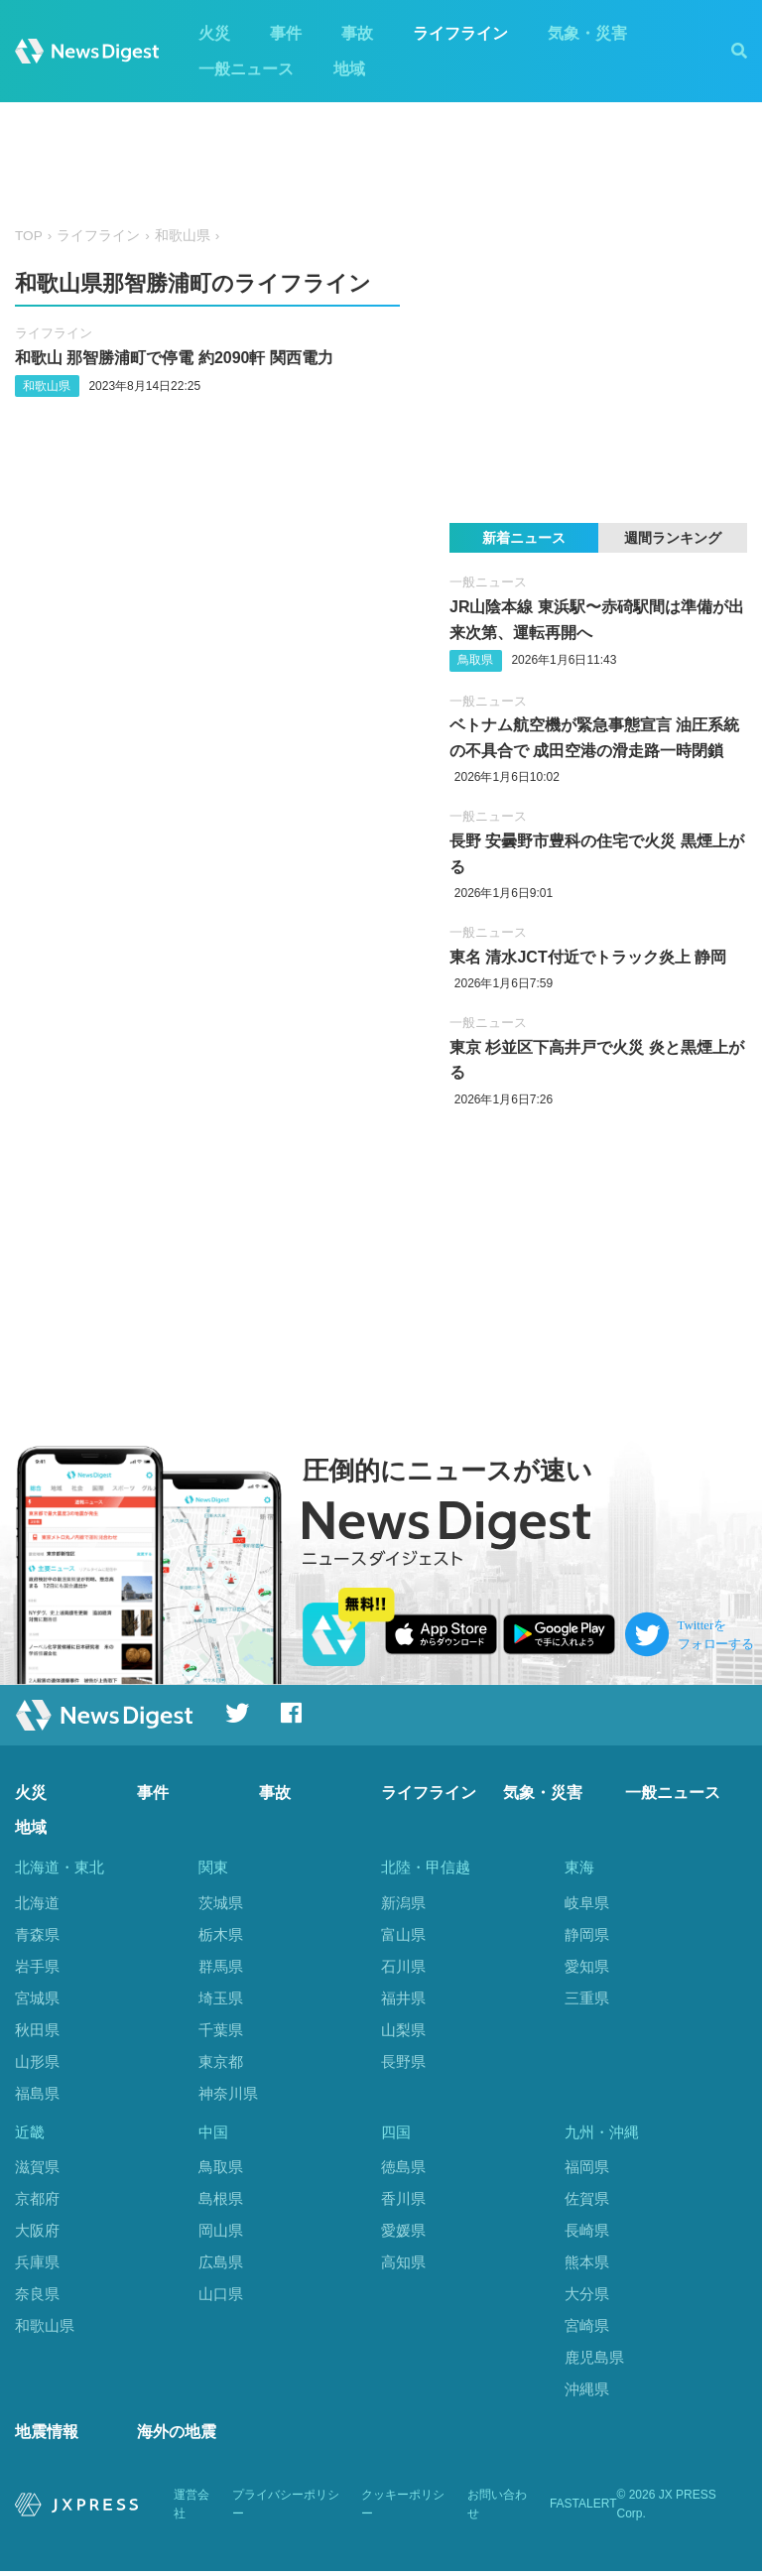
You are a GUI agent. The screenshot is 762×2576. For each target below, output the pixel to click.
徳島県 (403, 2169)
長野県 (403, 2061)
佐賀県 (587, 2201)
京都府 (37, 2201)
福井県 (403, 1998)
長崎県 (587, 2233)
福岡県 (587, 2169)
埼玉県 (220, 1998)
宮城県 (37, 1998)
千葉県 (220, 2029)
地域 (349, 69)
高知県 (403, 2264)
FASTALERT (583, 2508)
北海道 (37, 1902)
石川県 (403, 1966)
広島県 (220, 2264)
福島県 (37, 2093)
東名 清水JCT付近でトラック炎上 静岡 (587, 957)
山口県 (220, 2296)
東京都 (220, 2061)
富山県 (403, 1934)
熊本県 (587, 2264)
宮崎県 (587, 2328)
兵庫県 (37, 2264)
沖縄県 (587, 2391)
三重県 (587, 1998)
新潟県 (403, 1902)
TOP (29, 235)
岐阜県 (587, 1902)
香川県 (403, 2201)
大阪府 (37, 2233)
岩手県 (37, 1966)
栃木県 (220, 1934)
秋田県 (37, 2029)
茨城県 (220, 1902)
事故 (357, 33)
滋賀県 (37, 2169)
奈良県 (37, 2296)
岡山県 (220, 2233)
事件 (286, 33)
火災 (214, 33)
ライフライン (460, 33)
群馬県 (220, 1966)
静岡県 (587, 1934)
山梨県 (403, 2029)
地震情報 (46, 2436)
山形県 (37, 2061)
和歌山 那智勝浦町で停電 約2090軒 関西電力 (174, 357)
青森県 (37, 1934)
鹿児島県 (594, 2359)
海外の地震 (176, 2436)
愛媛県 (403, 2233)
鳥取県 (475, 660)
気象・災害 (587, 33)
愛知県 (587, 1966)
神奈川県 (228, 2093)
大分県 (587, 2296)
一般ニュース (246, 69)
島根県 (220, 2201)
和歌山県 (182, 235)
